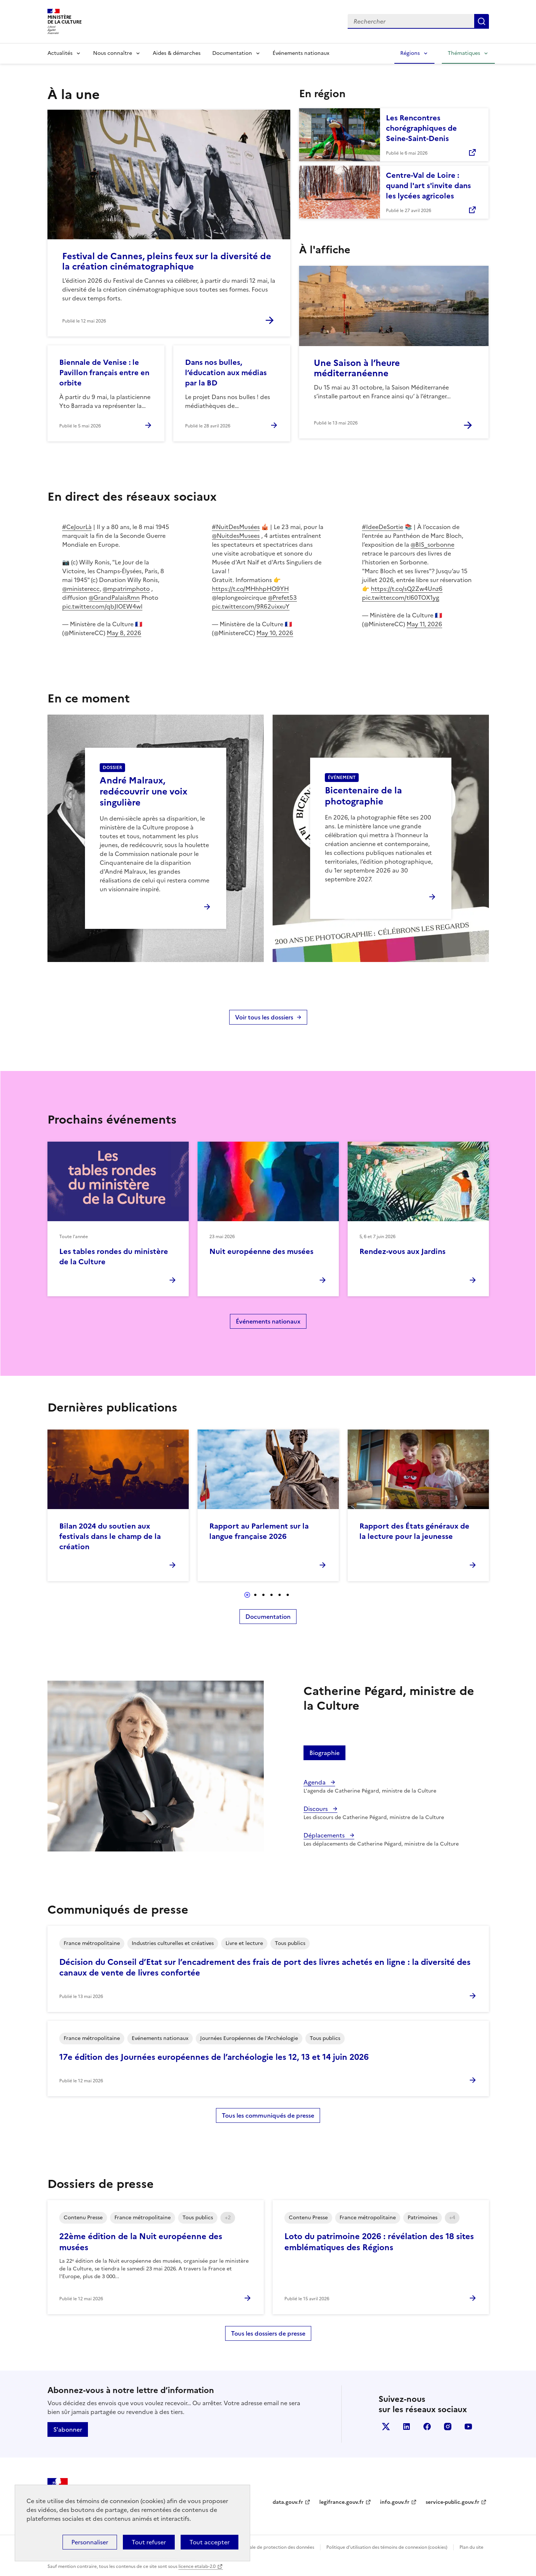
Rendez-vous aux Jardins (402, 1251)
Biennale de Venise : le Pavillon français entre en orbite (104, 372)
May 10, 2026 (274, 632)
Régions (410, 53)
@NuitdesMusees (236, 535)
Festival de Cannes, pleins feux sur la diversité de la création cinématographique (166, 261)
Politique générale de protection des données (265, 2547)
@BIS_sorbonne (432, 544)
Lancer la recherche (481, 21)
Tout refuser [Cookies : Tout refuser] (149, 2542)
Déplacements (325, 1835)
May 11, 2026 (424, 624)
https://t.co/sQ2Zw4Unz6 (407, 588)
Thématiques (464, 53)
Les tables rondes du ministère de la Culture (113, 1256)
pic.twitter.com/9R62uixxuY (251, 606)
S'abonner (67, 2429)
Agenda (315, 1782)
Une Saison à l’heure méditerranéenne (357, 368)
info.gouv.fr (394, 2502)
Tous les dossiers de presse (268, 2333)
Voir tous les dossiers (264, 1017)
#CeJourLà (77, 526)
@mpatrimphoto (126, 588)
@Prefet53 (282, 597)
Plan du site (471, 2547)
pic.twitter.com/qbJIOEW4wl (102, 606)
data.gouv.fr (288, 2502)
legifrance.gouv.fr (341, 2502)
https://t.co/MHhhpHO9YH (250, 588)
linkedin (406, 2426)
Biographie (324, 1752)
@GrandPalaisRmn (114, 597)
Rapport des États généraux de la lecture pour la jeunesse (414, 1531)
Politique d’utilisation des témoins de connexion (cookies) (386, 2547)
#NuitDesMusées (236, 526)
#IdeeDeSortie (382, 526)
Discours (316, 1808)
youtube (468, 2426)
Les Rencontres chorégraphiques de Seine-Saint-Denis (421, 128)
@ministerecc (81, 588)
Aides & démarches (176, 53)
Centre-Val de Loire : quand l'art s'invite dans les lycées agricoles (428, 185)
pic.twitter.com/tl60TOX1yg (400, 597)
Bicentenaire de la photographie (363, 796)
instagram (447, 2426)
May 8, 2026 (124, 632)
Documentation (232, 53)
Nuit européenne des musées (261, 1251)
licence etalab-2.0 (197, 2566)
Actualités (59, 53)
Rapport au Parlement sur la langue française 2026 (259, 1531)
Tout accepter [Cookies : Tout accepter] (209, 2542)
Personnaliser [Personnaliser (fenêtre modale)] (89, 2542)
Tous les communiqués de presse (268, 2115)
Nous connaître (112, 53)
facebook (427, 2426)
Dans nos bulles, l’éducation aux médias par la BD (226, 372)
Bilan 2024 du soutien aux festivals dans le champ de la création (110, 1536)
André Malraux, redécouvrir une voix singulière (143, 791)
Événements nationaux (301, 53)
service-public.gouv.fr (452, 2502)
